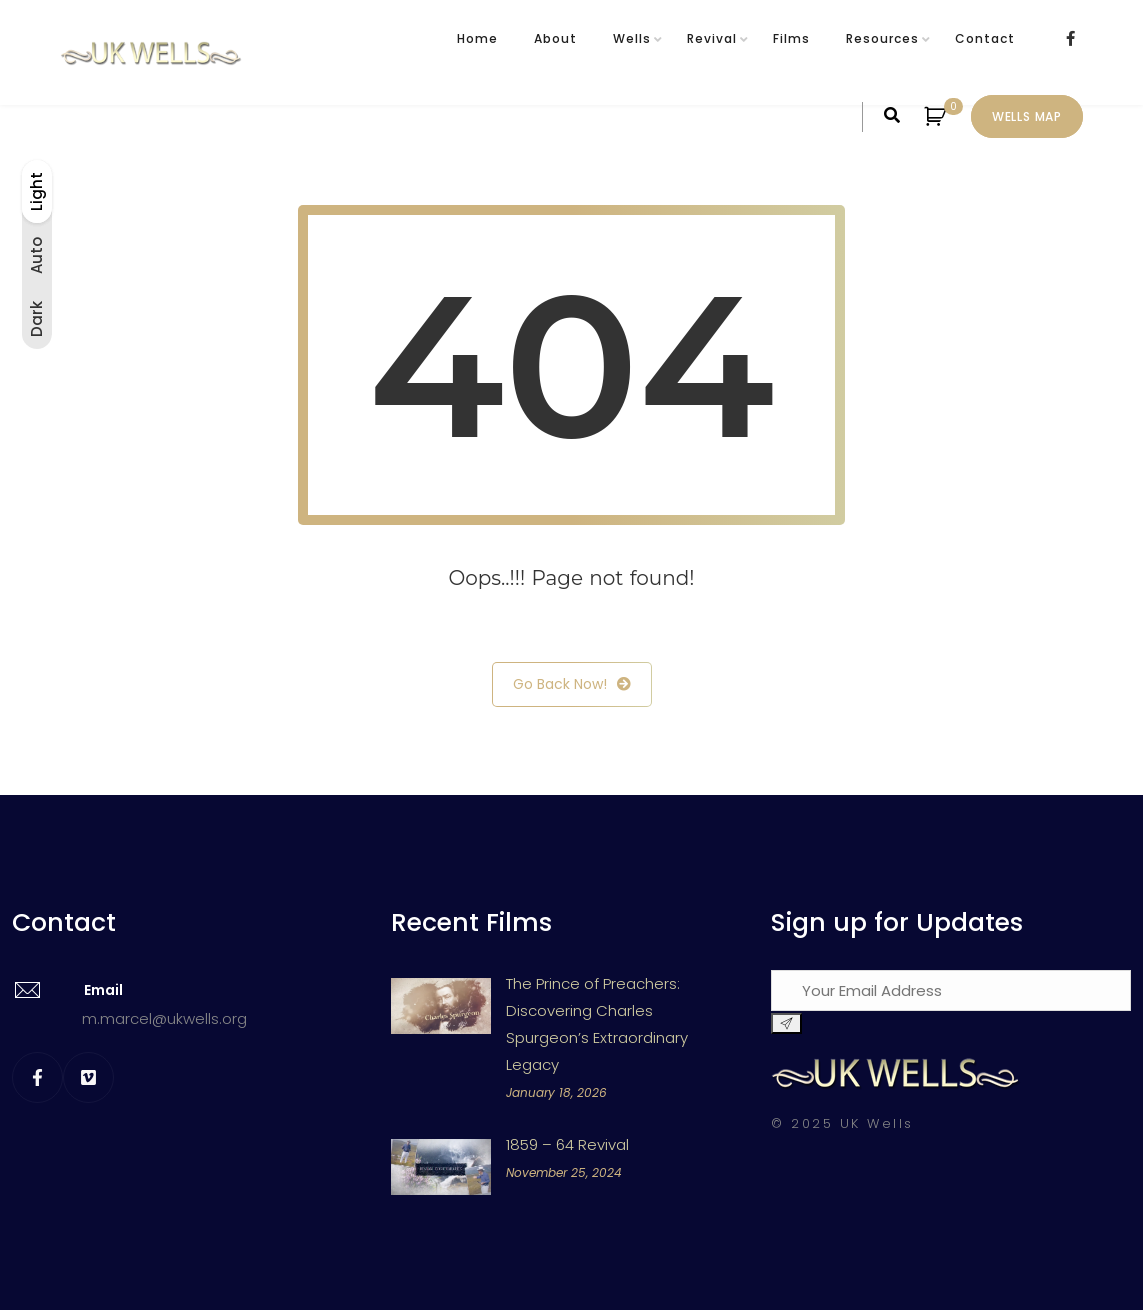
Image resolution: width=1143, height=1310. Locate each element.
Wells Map (1027, 116)
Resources (882, 38)
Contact (985, 38)
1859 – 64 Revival (567, 1144)
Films (791, 38)
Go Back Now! (572, 684)
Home (477, 38)
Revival (712, 38)
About (555, 38)
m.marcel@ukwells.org (164, 1018)
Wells (632, 38)
